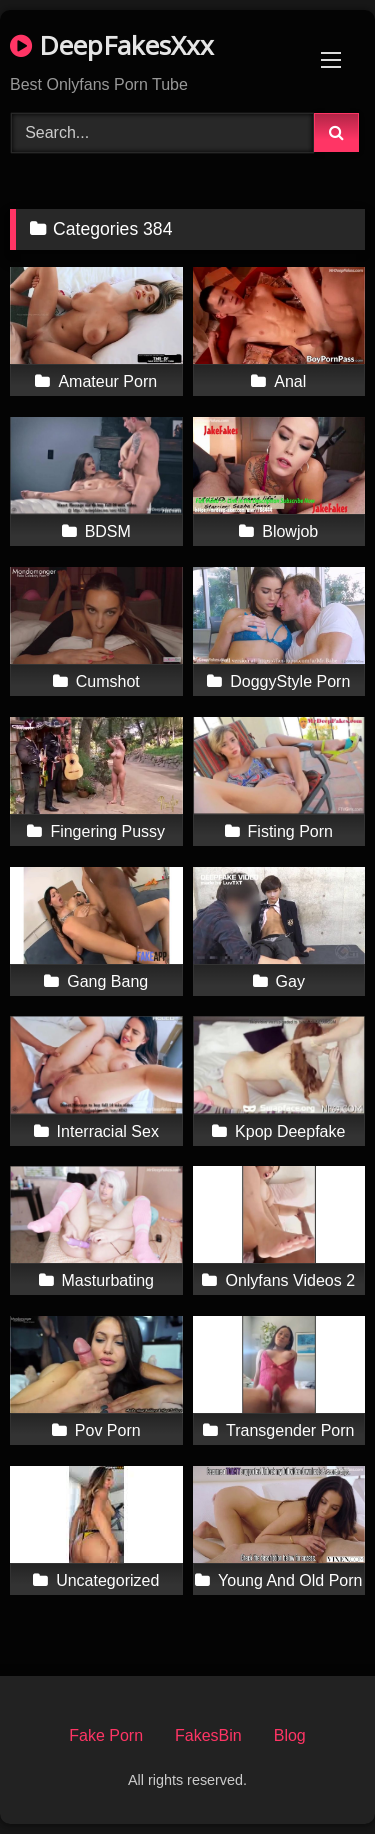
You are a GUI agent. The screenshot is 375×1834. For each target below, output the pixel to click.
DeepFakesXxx (112, 45)
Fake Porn (106, 1735)
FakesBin (208, 1735)
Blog (290, 1735)
